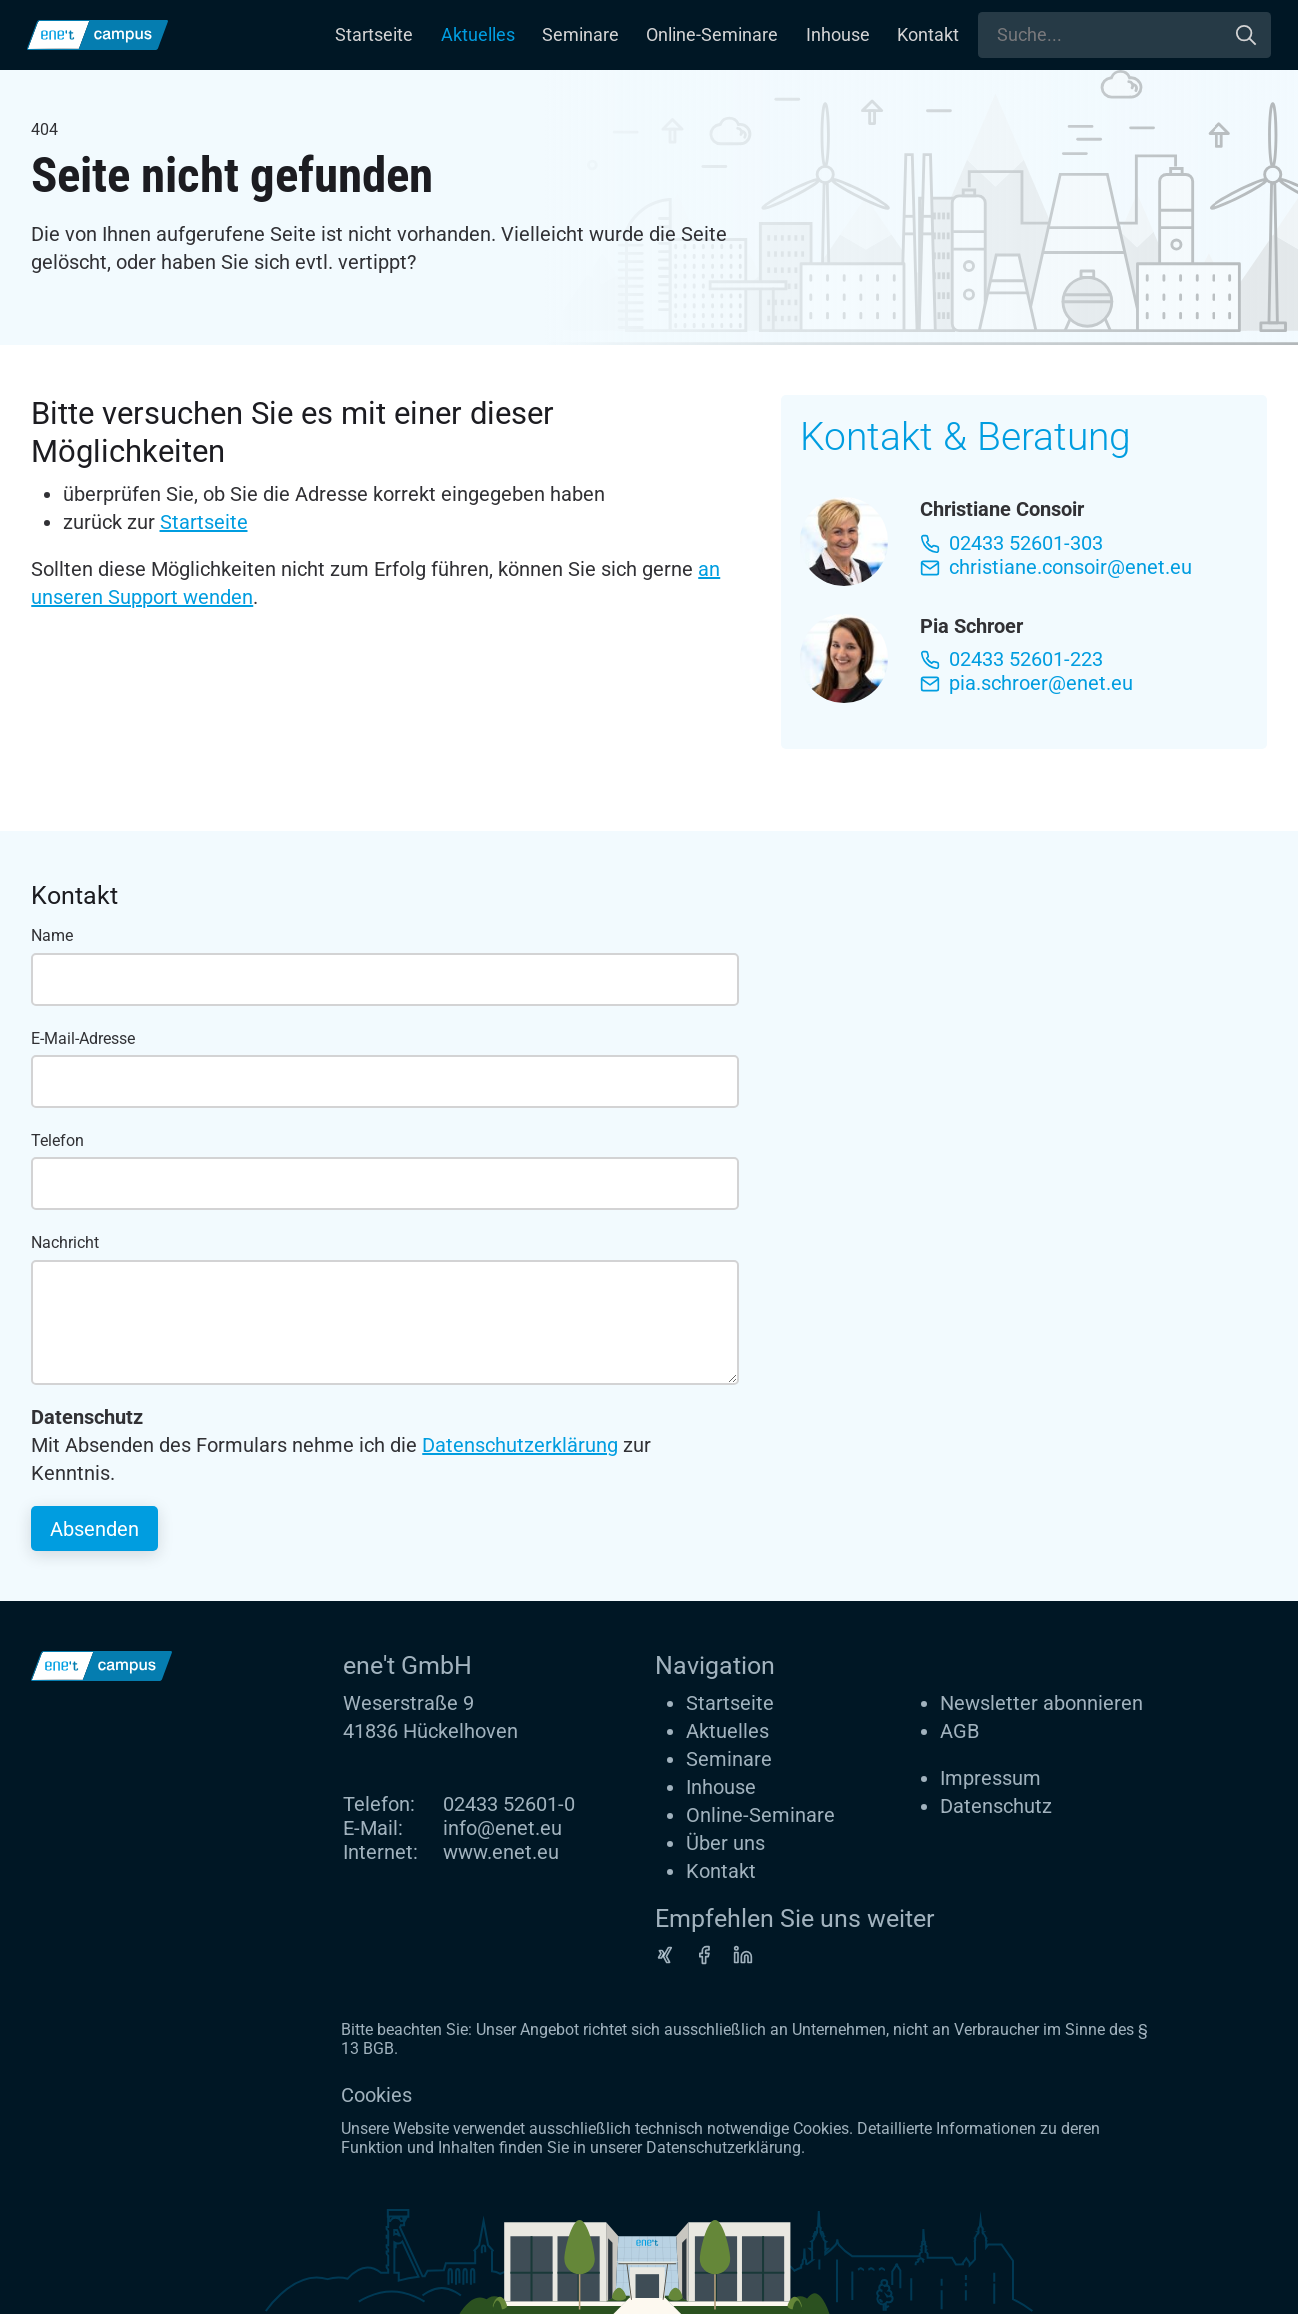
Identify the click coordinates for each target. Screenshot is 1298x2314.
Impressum (990, 1778)
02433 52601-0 (509, 1804)
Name (52, 935)
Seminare (580, 35)
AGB (959, 1731)
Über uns (725, 1843)
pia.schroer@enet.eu (1026, 683)
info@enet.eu (502, 1828)
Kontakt (928, 35)
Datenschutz (996, 1806)
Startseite (374, 35)
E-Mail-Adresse (83, 1038)
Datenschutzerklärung (520, 1445)
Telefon (57, 1140)
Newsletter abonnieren (1041, 1703)
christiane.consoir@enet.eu (1056, 567)
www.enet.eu (501, 1852)
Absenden (94, 1529)
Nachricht (65, 1242)
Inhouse (838, 35)
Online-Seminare (712, 35)
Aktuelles (478, 35)
